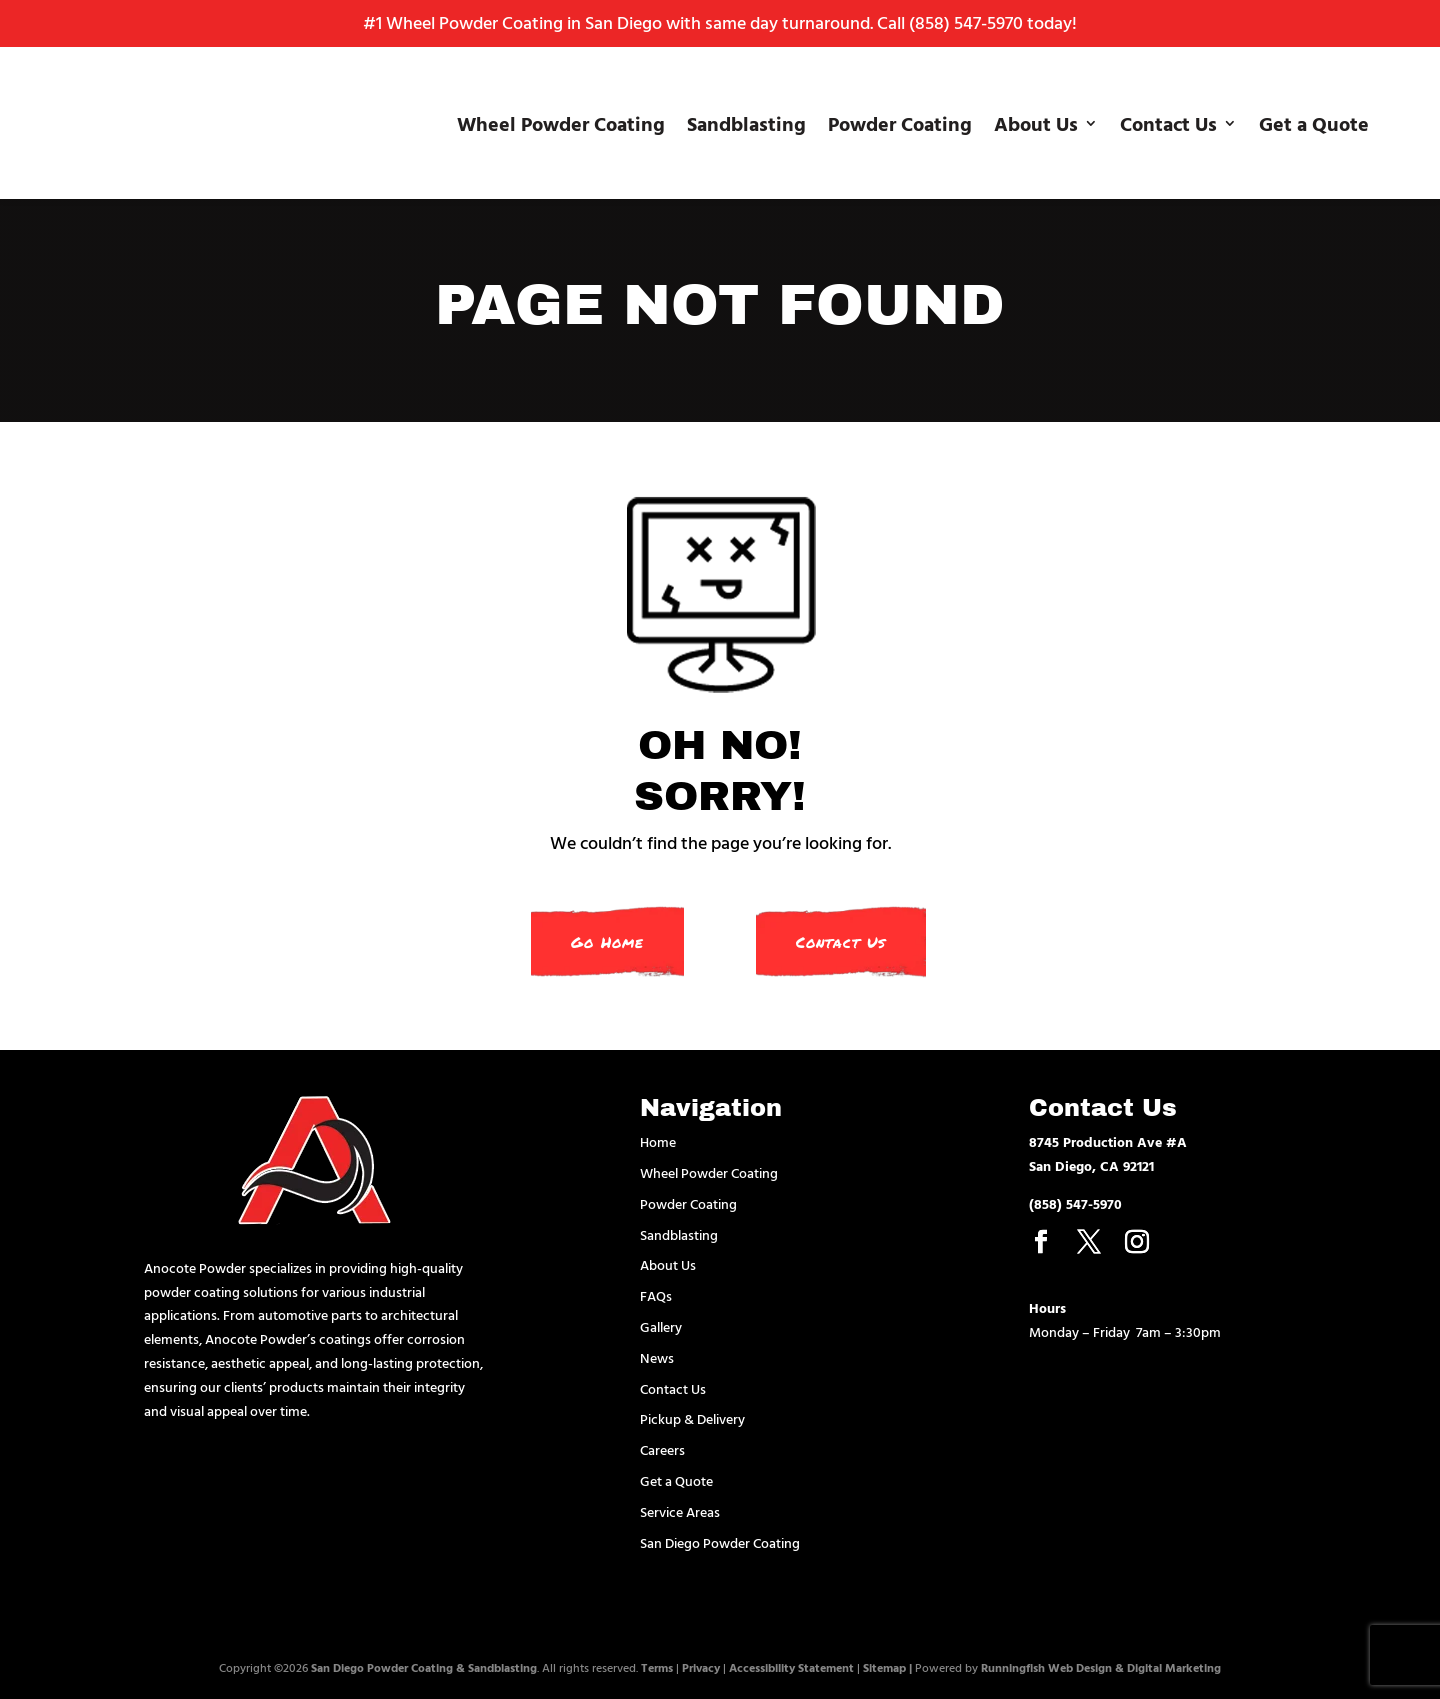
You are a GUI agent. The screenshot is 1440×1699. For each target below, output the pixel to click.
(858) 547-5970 (966, 22)
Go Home (607, 942)
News (657, 1357)
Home (658, 1141)
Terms (657, 1667)
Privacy (701, 1667)
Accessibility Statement (791, 1667)
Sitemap (884, 1667)
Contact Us (1168, 123)
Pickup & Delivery (692, 1418)
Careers (662, 1449)
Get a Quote (1314, 123)
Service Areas (680, 1511)
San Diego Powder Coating (720, 1542)
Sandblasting (746, 123)
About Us (1036, 123)
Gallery (661, 1326)
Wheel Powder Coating (561, 123)
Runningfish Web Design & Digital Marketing (1101, 1667)
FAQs (656, 1295)
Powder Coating (900, 123)
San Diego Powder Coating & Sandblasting (424, 1667)
